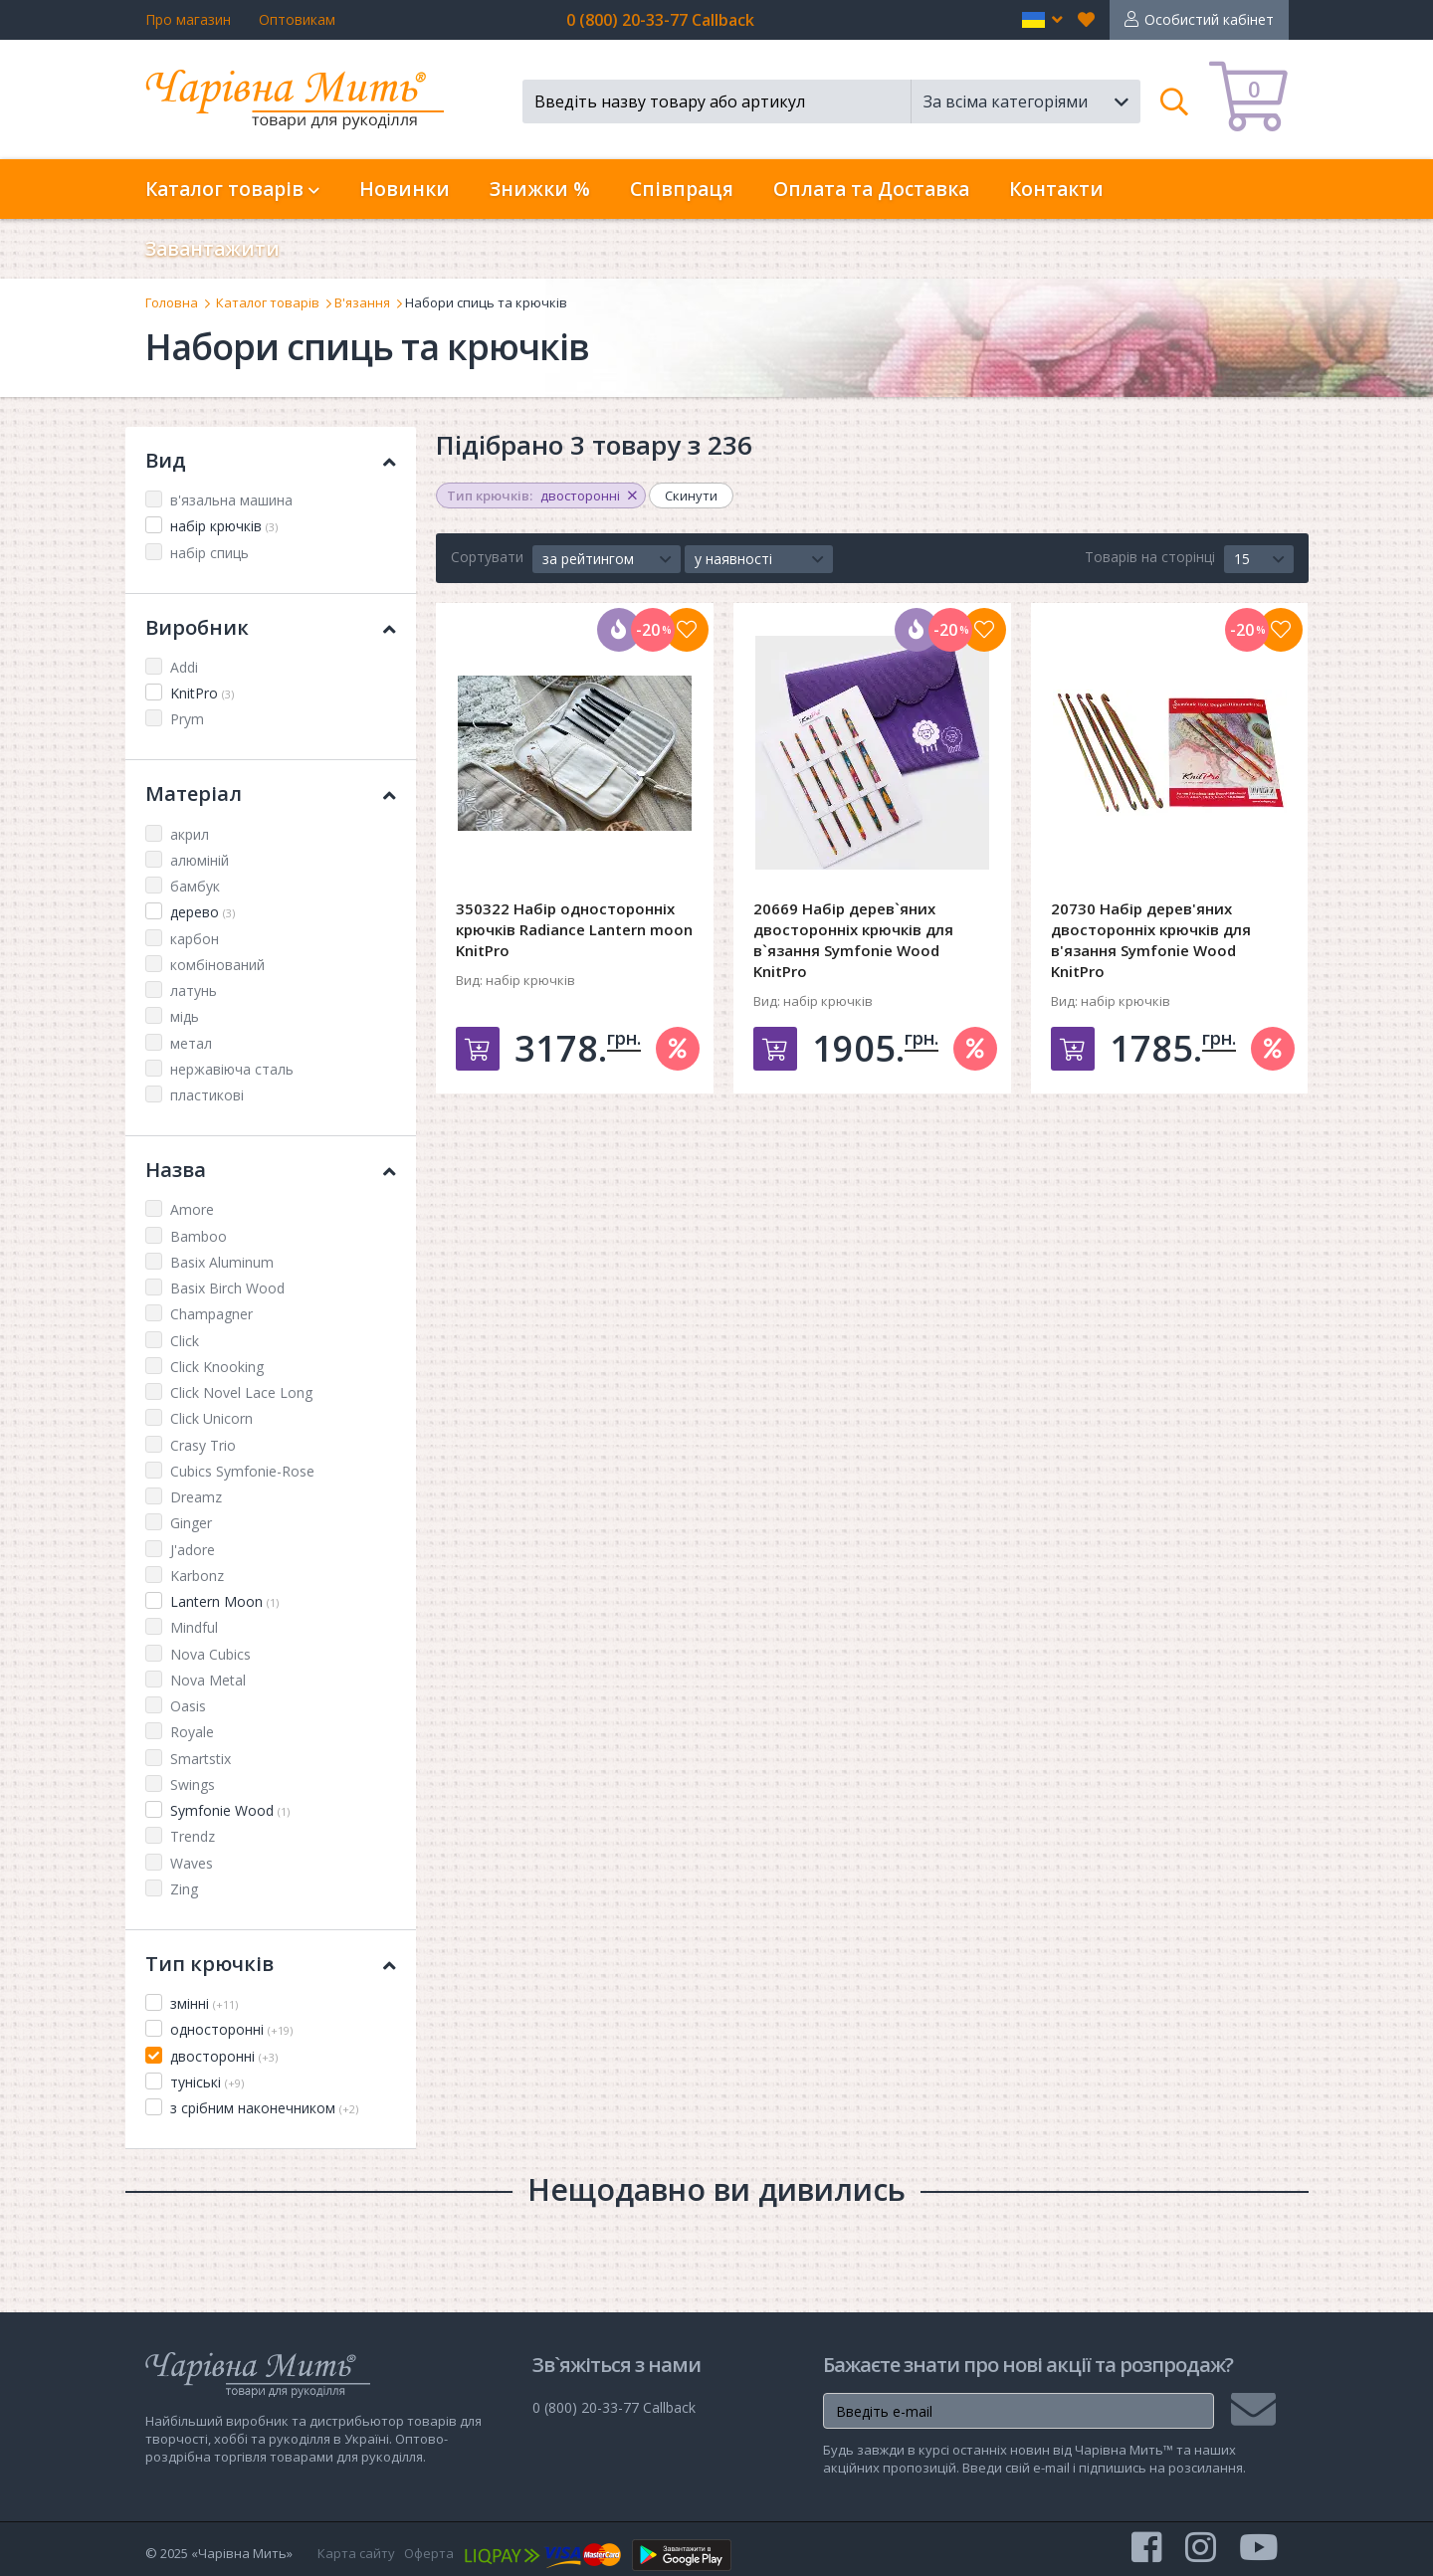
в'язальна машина (231, 500)
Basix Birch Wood (227, 1288)
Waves (191, 1863)
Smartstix (200, 1758)
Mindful (194, 1627)
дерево (202, 911)
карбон (194, 938)
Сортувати (487, 556)
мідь (184, 1016)
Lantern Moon (224, 1601)
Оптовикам (297, 19)
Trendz (192, 1836)
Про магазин (188, 19)
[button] (1042, 20)
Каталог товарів (267, 302)
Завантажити (212, 249)
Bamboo (198, 1236)
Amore (192, 1209)
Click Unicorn (211, 1418)
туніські (207, 2082)
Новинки (404, 189)
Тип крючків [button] (270, 1963)
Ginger (191, 1522)
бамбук (195, 886)
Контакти (1056, 189)
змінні (204, 2003)
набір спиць (209, 552)
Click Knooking (217, 1366)
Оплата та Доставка (871, 189)
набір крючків (224, 525)
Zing (184, 1889)
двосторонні (224, 2056)
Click (184, 1340)
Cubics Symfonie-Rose (242, 1471)
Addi (184, 667)
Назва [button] (270, 1169)
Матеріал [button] (270, 793)
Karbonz (197, 1575)
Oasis (188, 1705)
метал (191, 1043)
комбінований (217, 964)
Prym (187, 718)
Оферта (429, 2553)
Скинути (691, 495)
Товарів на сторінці (1150, 556)
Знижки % (540, 189)
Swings (192, 1784)
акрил (189, 834)
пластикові (207, 1095)
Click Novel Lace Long (241, 1392)
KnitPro (202, 693)
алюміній (199, 860)
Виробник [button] (270, 627)
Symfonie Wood (230, 1810)
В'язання (362, 302)
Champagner (211, 1313)
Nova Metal (208, 1680)
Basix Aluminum (222, 1262)
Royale (192, 1731)
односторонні (231, 2029)
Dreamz (196, 1496)
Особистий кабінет (1209, 19)
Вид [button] (270, 460)
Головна (171, 302)
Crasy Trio (203, 1445)
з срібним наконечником (264, 2107)
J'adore (192, 1549)
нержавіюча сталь (232, 1069)
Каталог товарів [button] (232, 189)
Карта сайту (356, 2553)
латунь (193, 990)
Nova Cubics (210, 1654)
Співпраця (681, 189)
